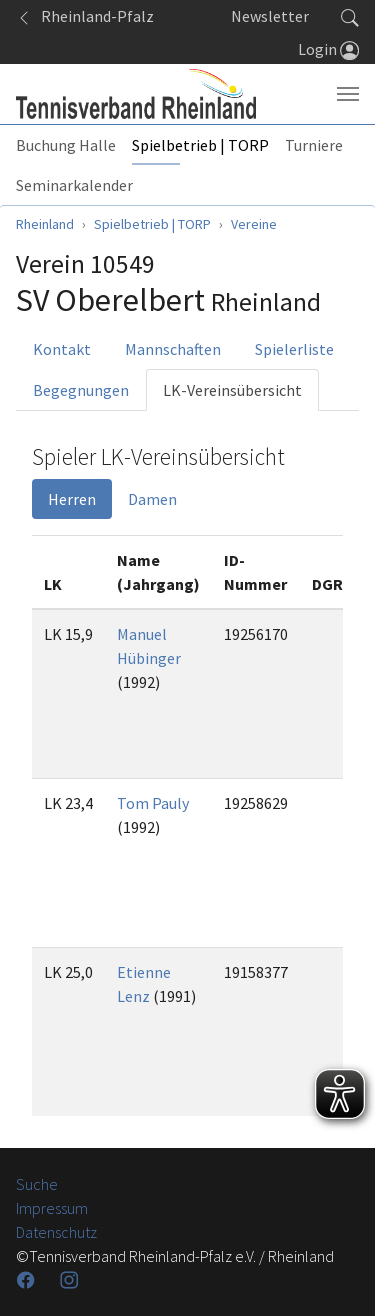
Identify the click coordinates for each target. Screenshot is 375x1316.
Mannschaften (173, 349)
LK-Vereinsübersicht (232, 390)
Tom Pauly (153, 803)
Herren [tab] (72, 499)
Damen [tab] (152, 499)
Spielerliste (294, 349)
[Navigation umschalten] (348, 94)
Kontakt (62, 349)
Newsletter (270, 16)
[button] (350, 16)
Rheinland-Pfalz (85, 16)
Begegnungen (81, 390)
